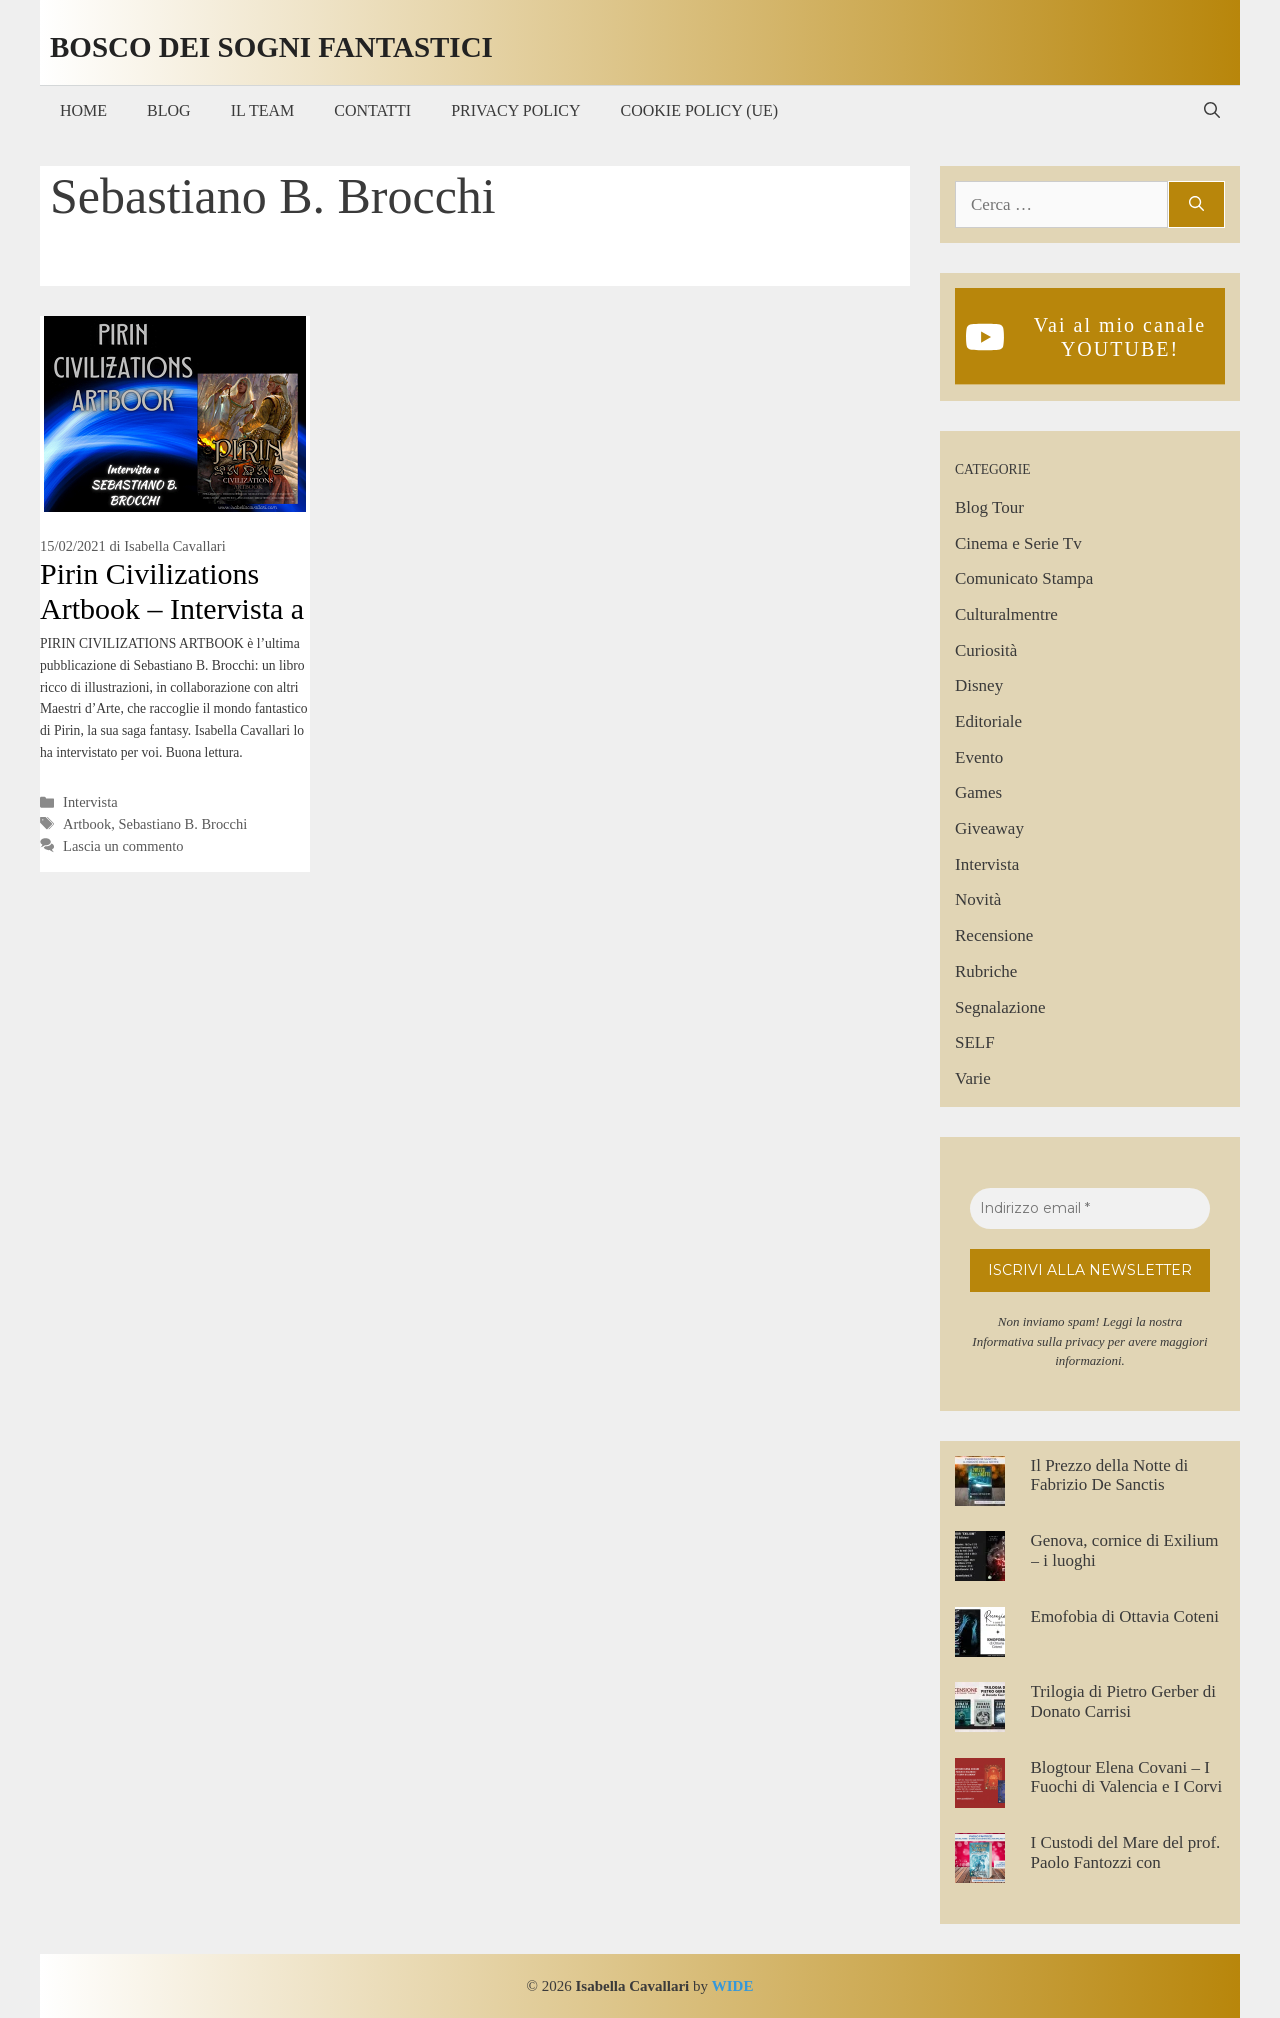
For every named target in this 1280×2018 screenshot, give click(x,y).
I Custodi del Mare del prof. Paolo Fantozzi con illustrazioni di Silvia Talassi (1128, 1862)
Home (83, 110)
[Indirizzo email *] (1090, 1208)
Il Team (263, 110)
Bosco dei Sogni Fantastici (271, 47)
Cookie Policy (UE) (700, 110)
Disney (979, 685)
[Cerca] (1196, 205)
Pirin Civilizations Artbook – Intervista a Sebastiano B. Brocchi (173, 608)
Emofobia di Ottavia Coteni (1125, 1616)
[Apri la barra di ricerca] (1212, 111)
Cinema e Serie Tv (1018, 543)
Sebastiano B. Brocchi (182, 824)
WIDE (733, 1986)
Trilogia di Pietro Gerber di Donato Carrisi (1123, 1701)
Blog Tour (989, 507)
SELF (975, 1042)
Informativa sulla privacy (1038, 1341)
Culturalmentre (1006, 614)
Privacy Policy (515, 110)
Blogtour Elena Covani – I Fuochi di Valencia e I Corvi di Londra (1127, 1787)
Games (978, 792)
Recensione (994, 935)
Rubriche (986, 971)
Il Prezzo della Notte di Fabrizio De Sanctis (1110, 1475)
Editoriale (988, 721)
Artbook (87, 824)
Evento (979, 757)
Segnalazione (1000, 1007)
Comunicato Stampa (1024, 578)
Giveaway (989, 828)
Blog (169, 110)
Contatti (372, 110)
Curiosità (986, 650)
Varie (973, 1078)
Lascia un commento (123, 846)
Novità (978, 899)
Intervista (90, 802)
